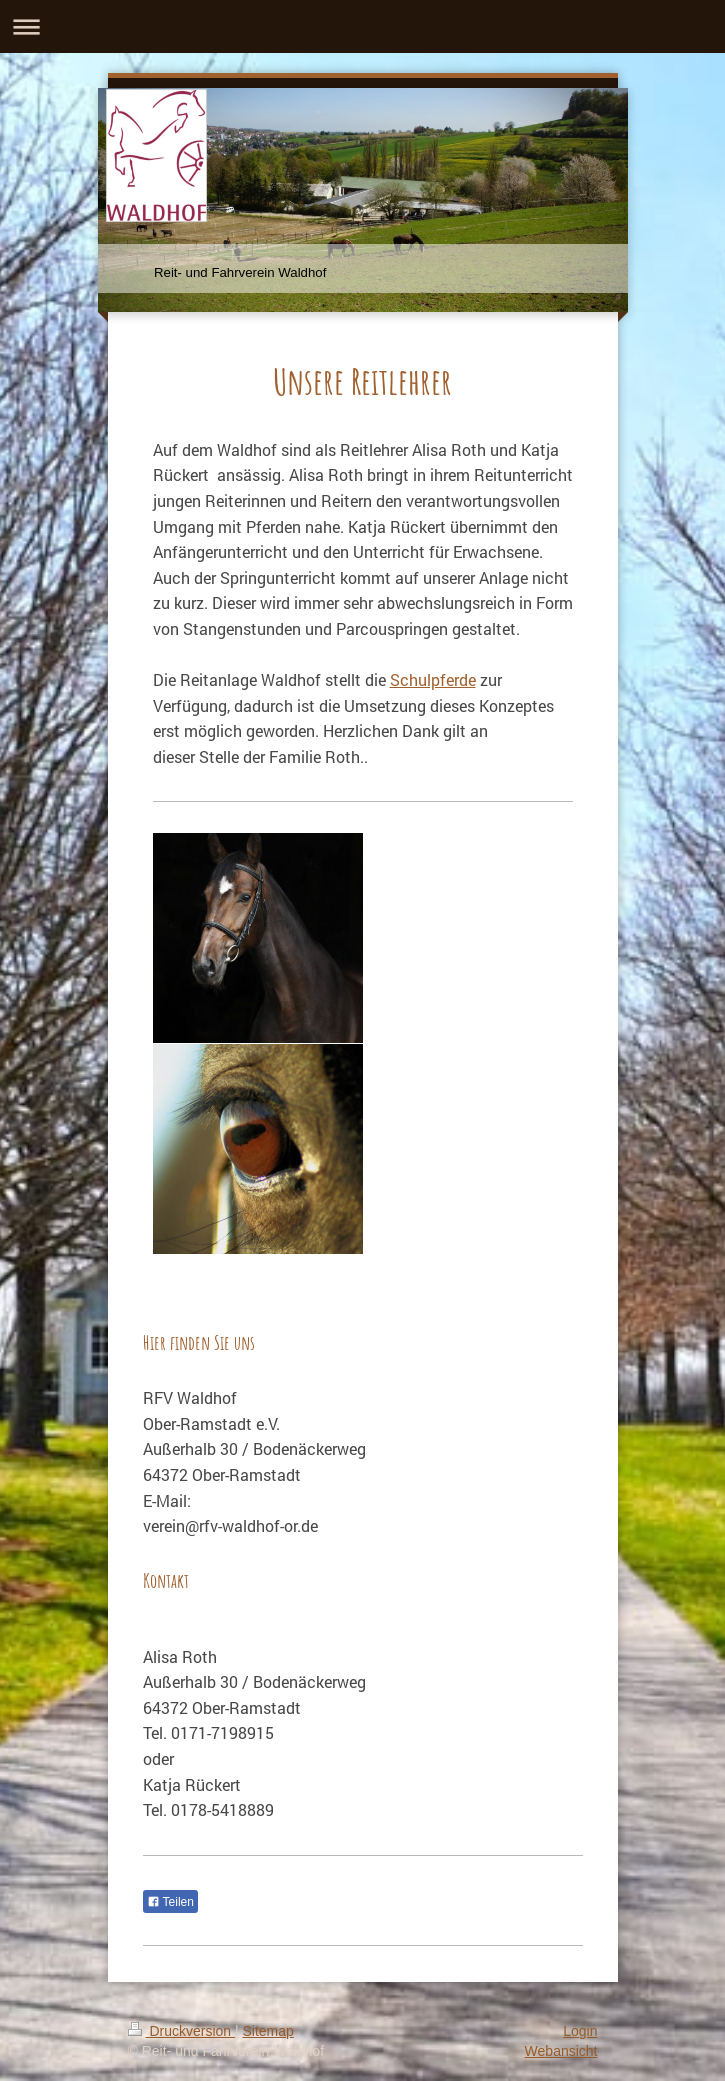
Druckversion (181, 2031)
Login (580, 2031)
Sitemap (268, 2031)
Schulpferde (433, 679)
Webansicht (561, 2051)
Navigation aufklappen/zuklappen (362, 26)
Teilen (170, 1902)
